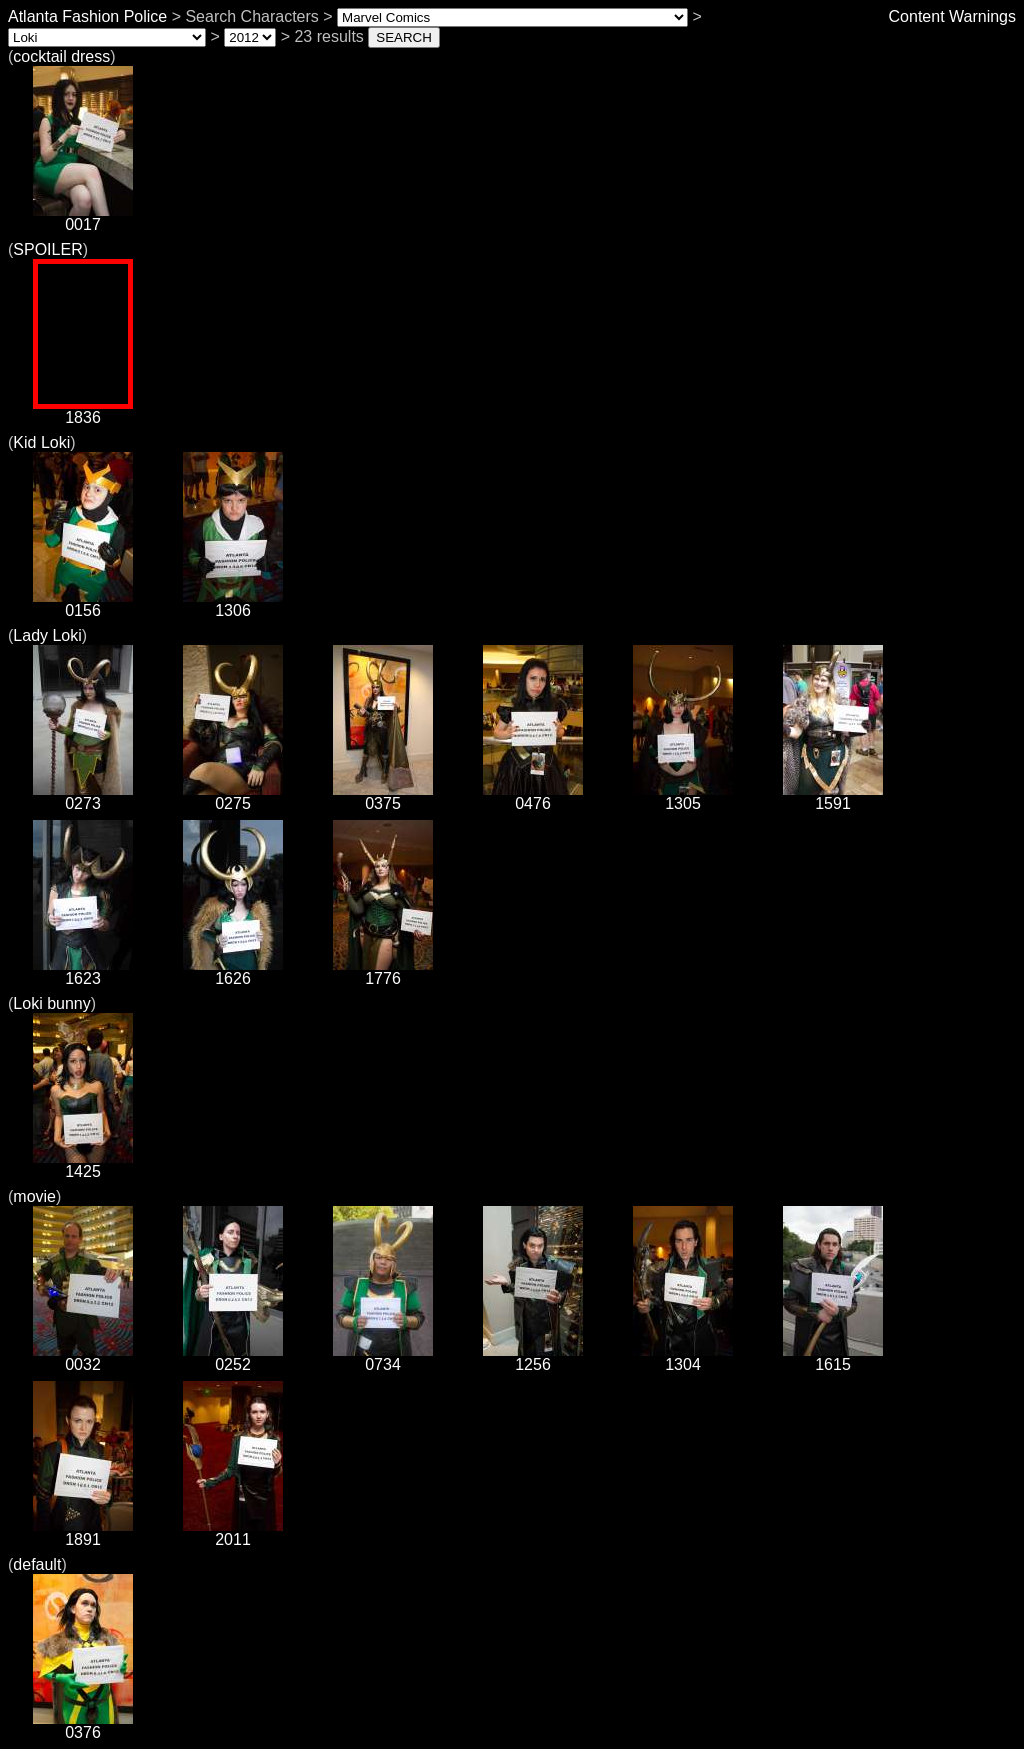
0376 (83, 1725)
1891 (83, 1532)
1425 (83, 1164)
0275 (233, 796)
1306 (233, 603)
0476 (533, 796)
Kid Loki (41, 442)
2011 (233, 1532)
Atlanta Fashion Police (87, 16)
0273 (83, 796)
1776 (383, 971)
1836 (83, 410)
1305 (683, 796)
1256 (533, 1357)
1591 (833, 796)
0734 (383, 1357)
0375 (383, 796)
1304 (683, 1357)
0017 (83, 217)
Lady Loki (47, 635)
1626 (233, 971)
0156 (83, 603)
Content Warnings (952, 16)
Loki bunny (51, 1003)
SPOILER (47, 249)
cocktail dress (61, 56)
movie (34, 1196)
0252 (233, 1357)
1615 (833, 1357)
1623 (83, 971)
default (37, 1564)
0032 (83, 1357)
